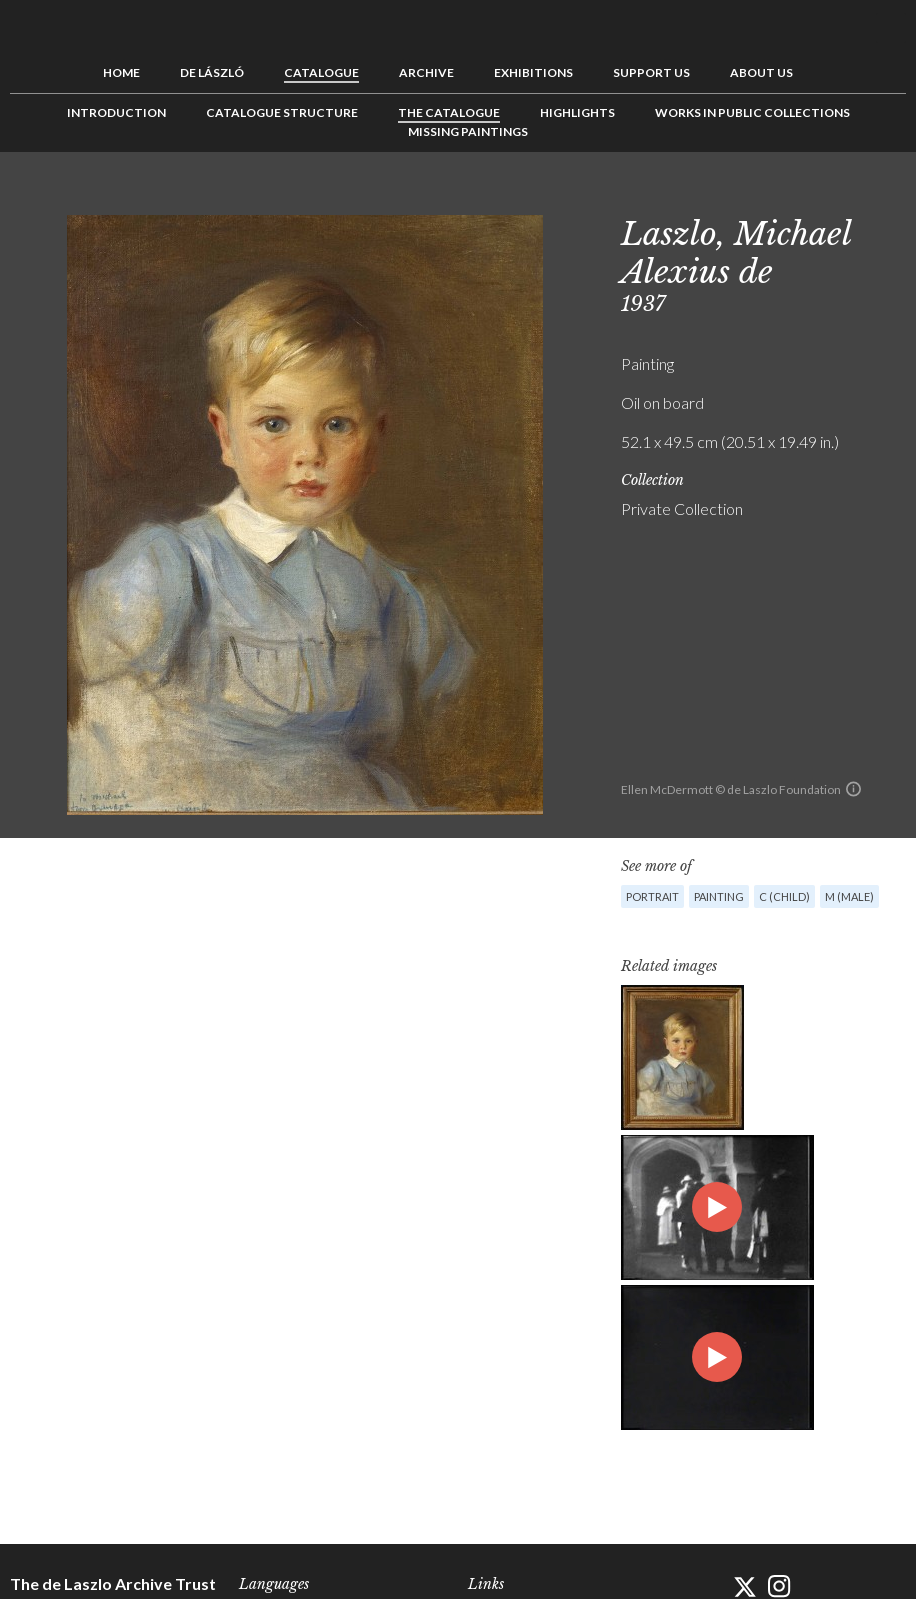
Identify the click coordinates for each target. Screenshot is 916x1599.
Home (121, 72)
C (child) (784, 896)
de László (212, 72)
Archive (426, 72)
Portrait (652, 896)
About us (761, 72)
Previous (829, 197)
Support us (651, 72)
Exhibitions (533, 72)
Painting (719, 896)
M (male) (849, 896)
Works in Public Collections (752, 112)
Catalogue (321, 72)
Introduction (116, 112)
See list (860, 197)
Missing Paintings (468, 131)
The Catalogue (449, 112)
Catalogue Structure (282, 112)
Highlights (577, 112)
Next (891, 197)
